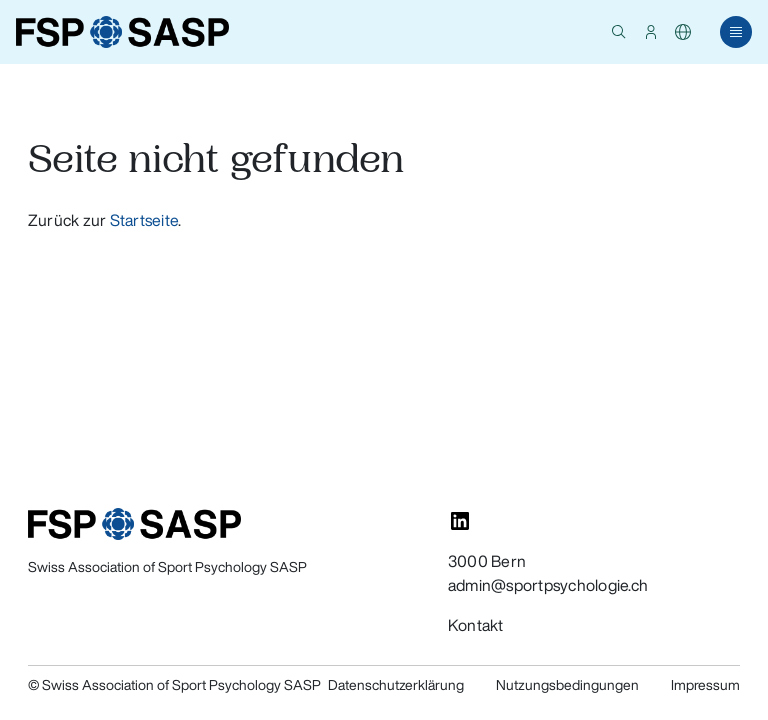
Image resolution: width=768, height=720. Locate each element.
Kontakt (476, 625)
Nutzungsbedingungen (567, 685)
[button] (619, 32)
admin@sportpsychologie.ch (548, 585)
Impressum (705, 685)
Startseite (144, 220)
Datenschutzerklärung (396, 685)
